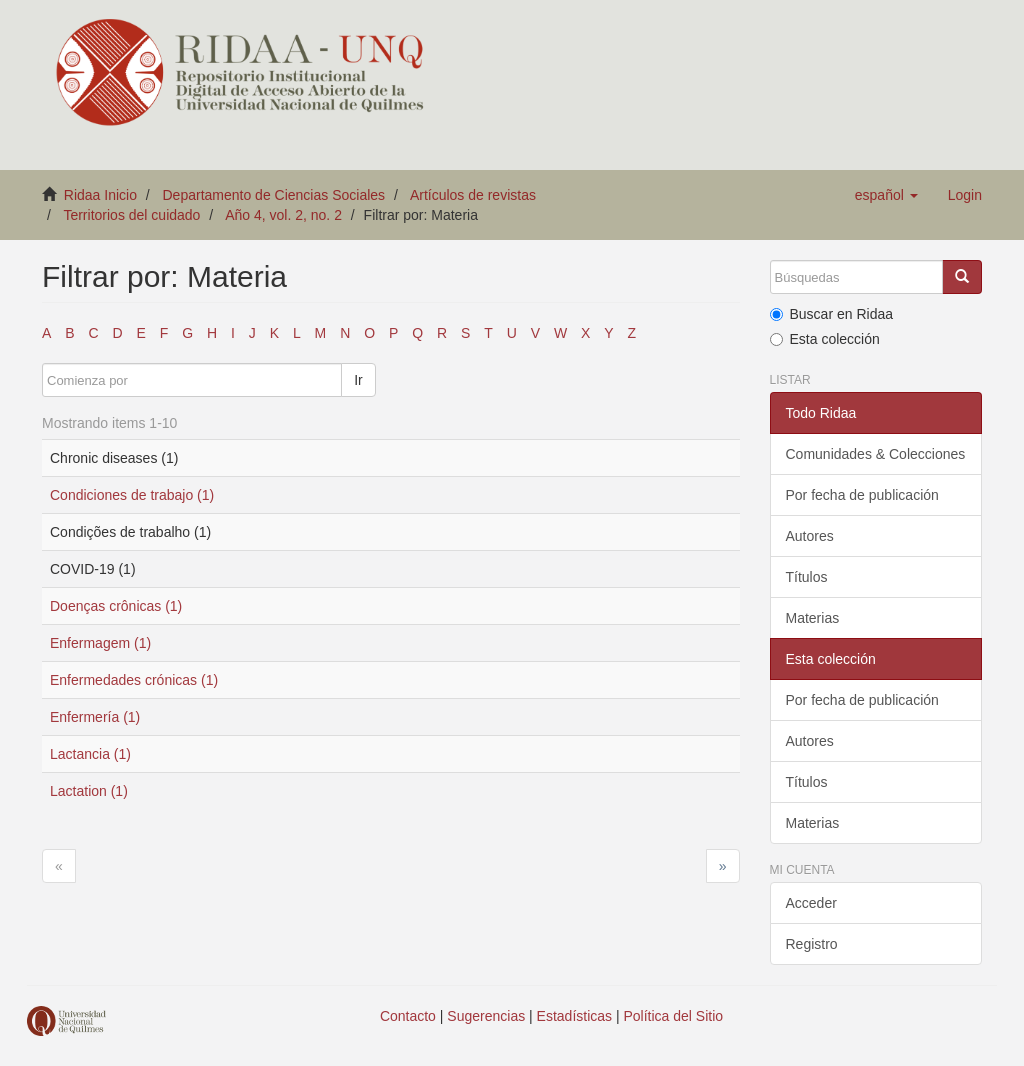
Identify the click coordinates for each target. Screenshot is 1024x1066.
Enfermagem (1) (100, 643)
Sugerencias (486, 1016)
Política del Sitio (674, 1016)
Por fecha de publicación (862, 495)
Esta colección (825, 339)
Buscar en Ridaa (832, 314)
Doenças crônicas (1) (116, 606)
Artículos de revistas (473, 195)
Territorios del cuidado (131, 215)
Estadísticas (574, 1016)
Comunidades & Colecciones (876, 454)
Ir (358, 380)
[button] (886, 195)
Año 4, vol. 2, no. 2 (283, 215)
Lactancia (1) (90, 754)
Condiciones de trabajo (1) (132, 495)
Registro (812, 944)
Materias (813, 618)
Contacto (408, 1016)
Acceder (811, 903)
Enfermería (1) (95, 717)
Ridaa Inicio (100, 195)
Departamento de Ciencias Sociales (274, 195)
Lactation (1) (89, 791)
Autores (810, 536)
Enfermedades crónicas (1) (134, 680)
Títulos (807, 577)
